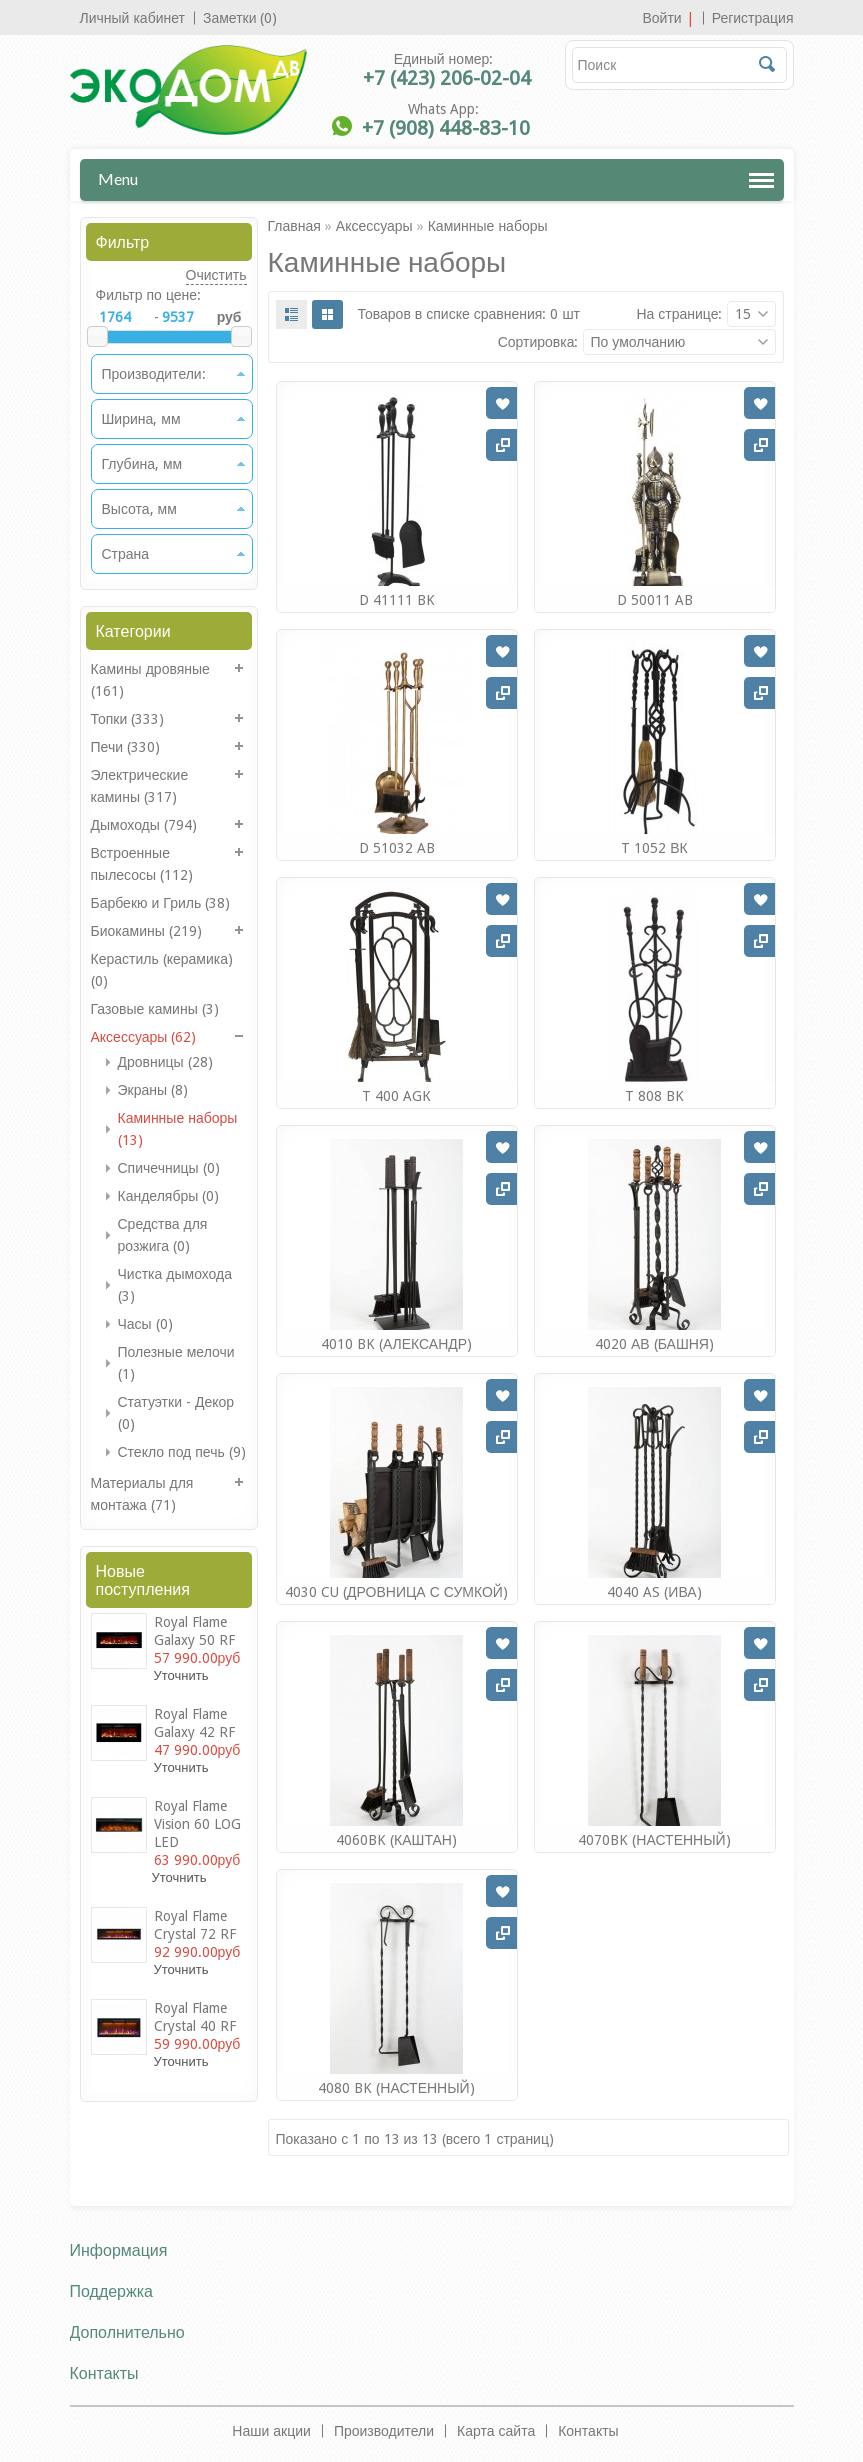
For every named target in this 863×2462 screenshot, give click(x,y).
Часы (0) (145, 1324)
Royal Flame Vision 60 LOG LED (197, 1824)
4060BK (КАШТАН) (396, 1840)
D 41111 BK (397, 600)
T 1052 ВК (654, 848)
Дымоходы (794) (144, 825)
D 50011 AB (655, 600)
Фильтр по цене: (149, 295)
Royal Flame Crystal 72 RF (195, 1925)
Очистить (216, 275)
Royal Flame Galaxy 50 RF (194, 1631)
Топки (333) (128, 719)
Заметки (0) (240, 18)
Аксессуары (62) (144, 1037)
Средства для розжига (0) (163, 1235)
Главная (294, 226)
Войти (661, 18)
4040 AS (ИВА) (654, 1592)
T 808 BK (654, 1096)
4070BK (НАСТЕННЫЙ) (654, 1840)
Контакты (588, 2431)
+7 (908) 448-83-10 (446, 128)
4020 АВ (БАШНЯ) (654, 1344)
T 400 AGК (396, 1096)
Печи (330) (126, 747)
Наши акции (271, 2431)
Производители (384, 2431)
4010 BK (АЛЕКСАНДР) (396, 1344)
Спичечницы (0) (169, 1168)
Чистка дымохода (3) (175, 1285)
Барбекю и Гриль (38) (161, 903)
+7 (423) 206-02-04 (447, 78)
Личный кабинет (132, 18)
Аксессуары (374, 226)
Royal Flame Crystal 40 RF (195, 2017)
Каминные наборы (488, 226)
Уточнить (181, 1675)
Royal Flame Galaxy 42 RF (194, 1723)
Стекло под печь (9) (182, 1452)
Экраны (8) (153, 1090)
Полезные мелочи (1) (176, 1363)
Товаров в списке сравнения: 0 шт (469, 314)
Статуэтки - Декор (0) (176, 1413)
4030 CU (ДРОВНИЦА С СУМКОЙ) (396, 1592)
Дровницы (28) (165, 1062)
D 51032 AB (397, 848)
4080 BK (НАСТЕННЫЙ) (396, 2088)
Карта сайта (496, 2431)
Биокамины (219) (146, 931)
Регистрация (753, 18)
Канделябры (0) (169, 1196)
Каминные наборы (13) (178, 1129)
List (291, 314)
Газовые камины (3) (155, 1009)
